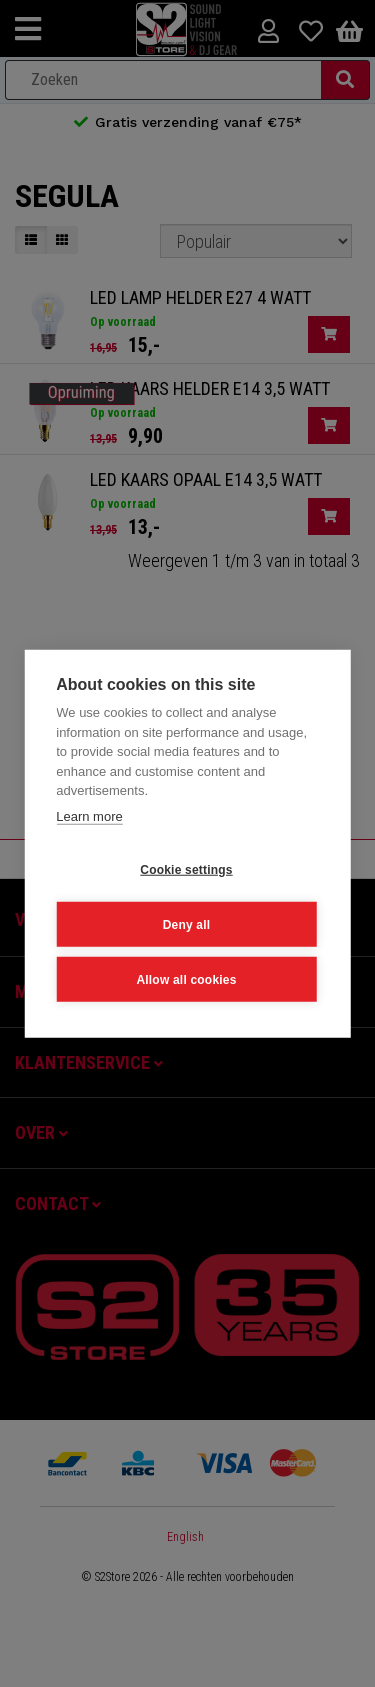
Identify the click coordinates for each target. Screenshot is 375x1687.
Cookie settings (186, 869)
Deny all (187, 924)
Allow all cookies (186, 979)
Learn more (89, 815)
